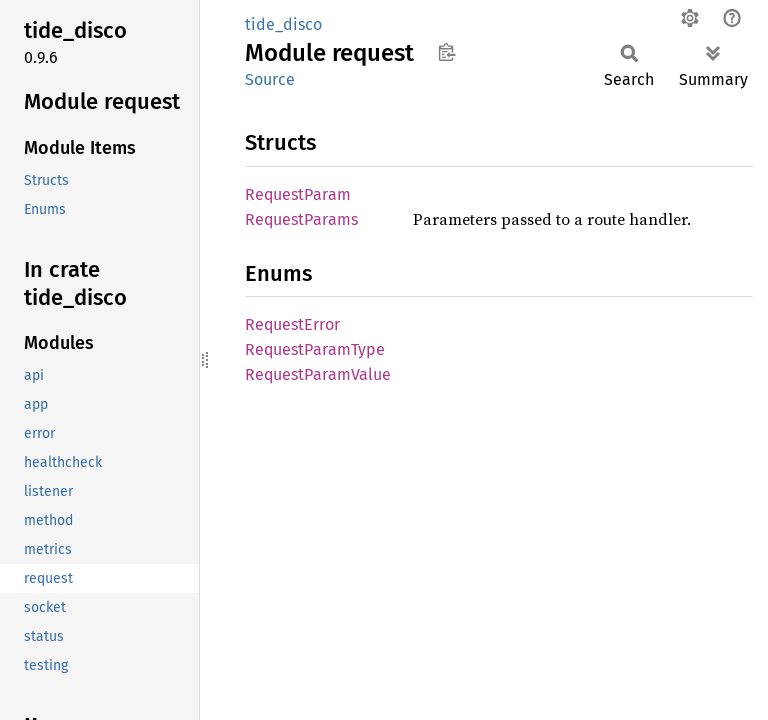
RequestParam (298, 194)
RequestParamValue (318, 374)
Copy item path (446, 52)
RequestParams (301, 219)
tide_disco (283, 24)
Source (270, 79)
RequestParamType (315, 349)
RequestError (292, 324)
